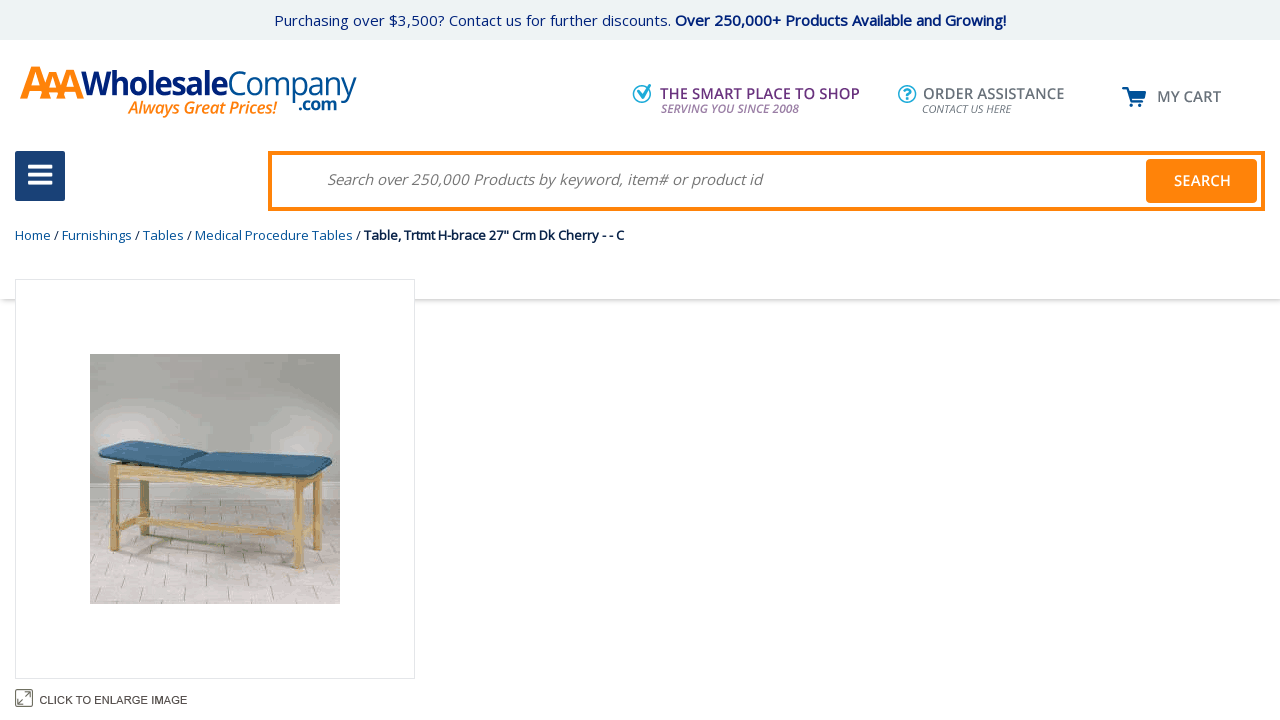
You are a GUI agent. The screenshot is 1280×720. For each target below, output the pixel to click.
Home (33, 235)
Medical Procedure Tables (274, 235)
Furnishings (97, 235)
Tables (163, 235)
